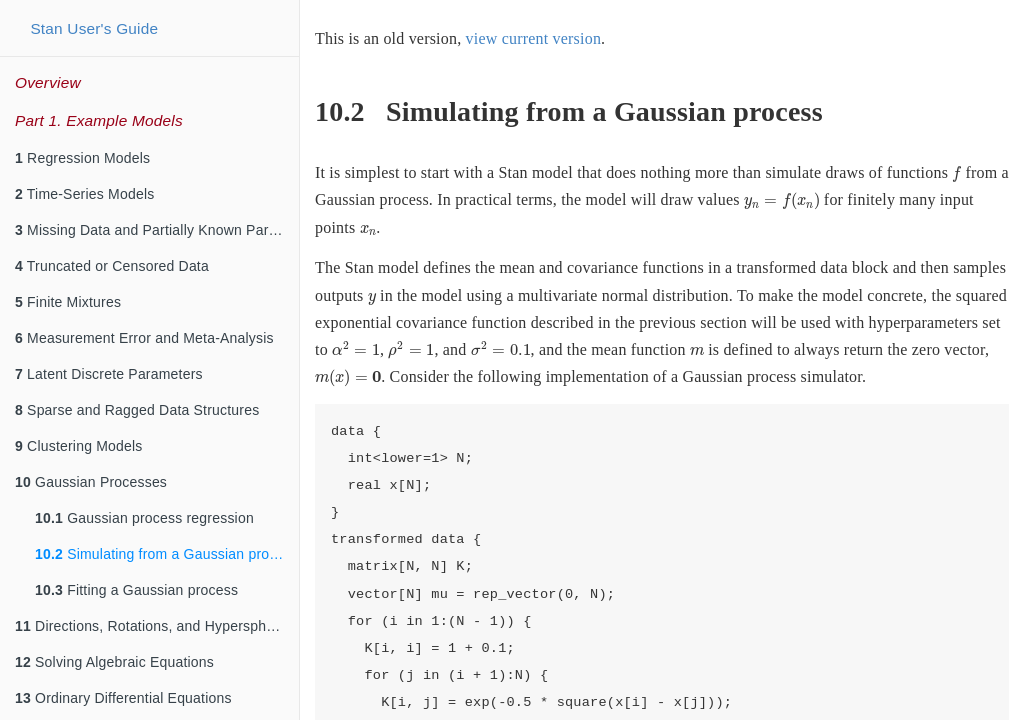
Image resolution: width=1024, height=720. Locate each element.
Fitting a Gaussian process (136, 590)
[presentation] (956, 174)
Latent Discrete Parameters (109, 374)
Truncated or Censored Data (112, 266)
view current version (534, 38)
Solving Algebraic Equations (114, 662)
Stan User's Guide (94, 28)
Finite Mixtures (68, 302)
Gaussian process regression (144, 518)
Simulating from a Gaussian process (167, 554)
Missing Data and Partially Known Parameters (157, 230)
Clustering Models (79, 446)
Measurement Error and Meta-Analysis (144, 338)
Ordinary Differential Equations (123, 698)
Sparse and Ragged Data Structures (137, 410)
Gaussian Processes (91, 482)
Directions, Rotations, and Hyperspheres (154, 626)
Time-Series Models (84, 194)
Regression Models (82, 158)
